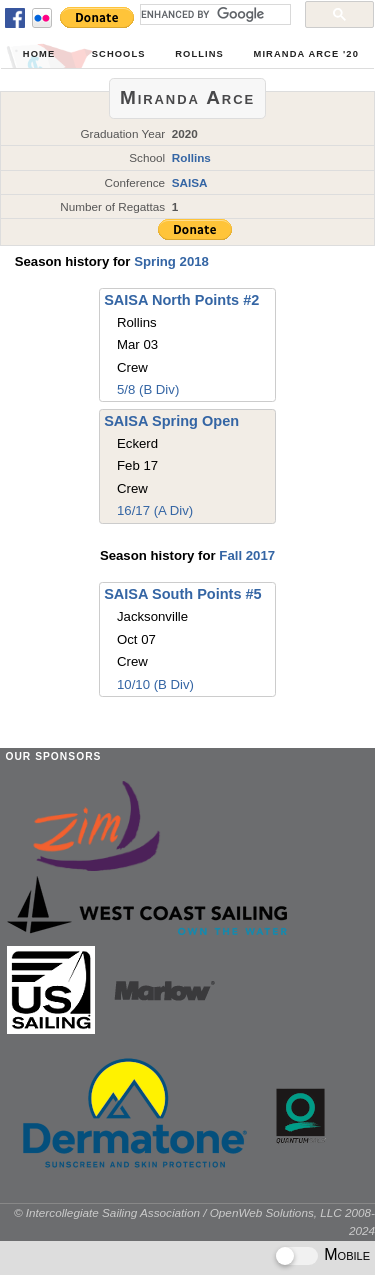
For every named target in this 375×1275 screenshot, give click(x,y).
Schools (119, 54)
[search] (213, 14)
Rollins (199, 54)
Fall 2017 (247, 555)
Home (39, 54)
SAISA (190, 182)
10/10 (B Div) (155, 684)
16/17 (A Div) (155, 510)
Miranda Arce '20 (306, 54)
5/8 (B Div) (148, 389)
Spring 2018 (171, 261)
